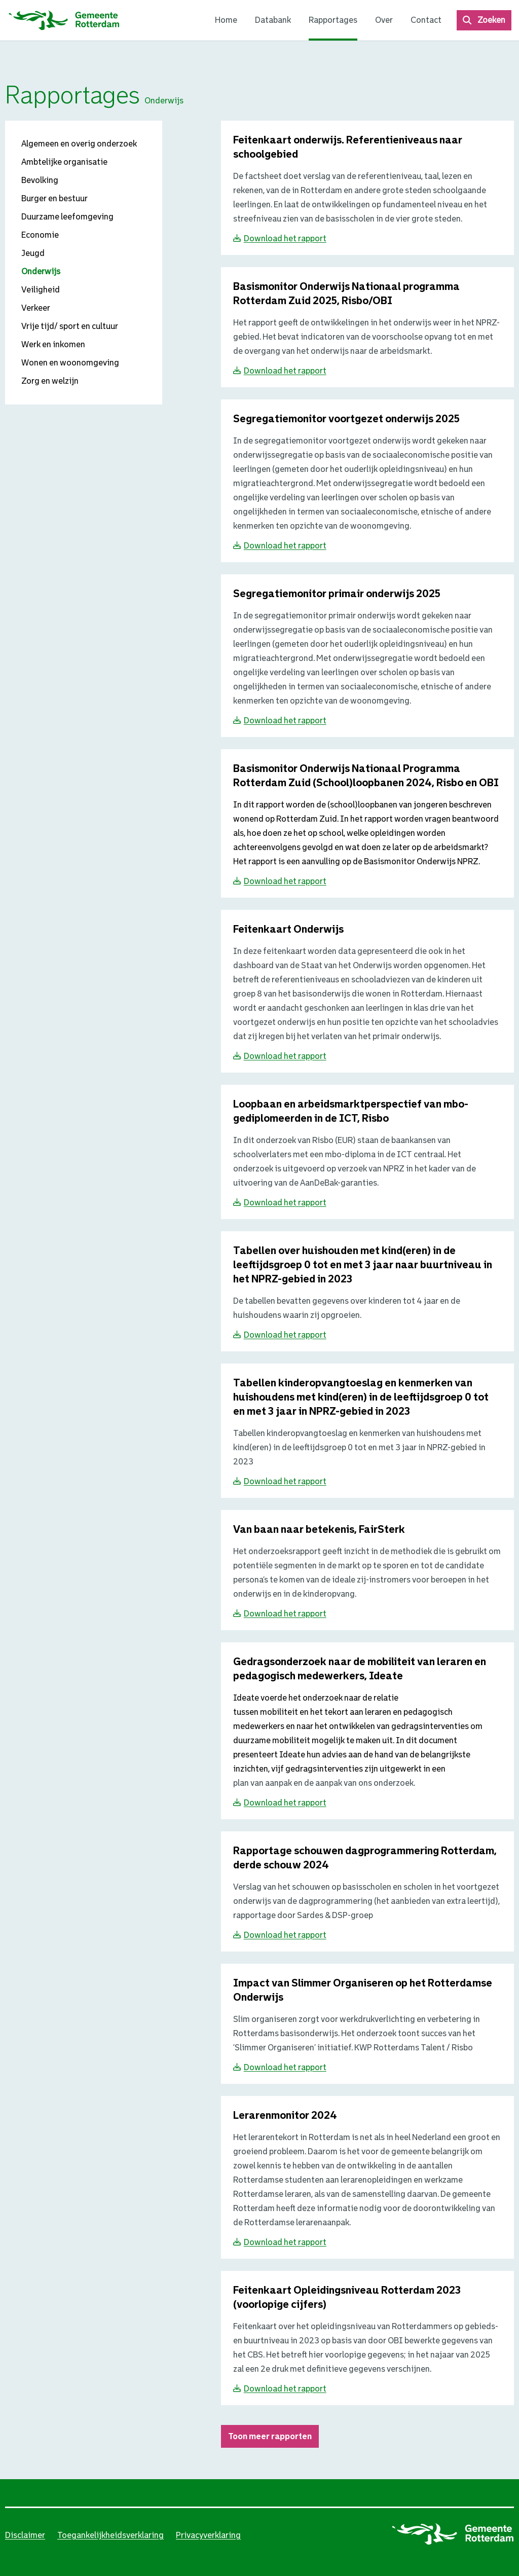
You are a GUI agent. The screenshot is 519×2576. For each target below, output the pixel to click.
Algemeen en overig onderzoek (79, 143)
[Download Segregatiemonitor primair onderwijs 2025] (336, 594)
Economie (40, 235)
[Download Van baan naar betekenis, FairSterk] (319, 1530)
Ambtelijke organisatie (64, 162)
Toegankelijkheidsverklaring (110, 2535)
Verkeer (35, 308)
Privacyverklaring (208, 2535)
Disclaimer (25, 2535)
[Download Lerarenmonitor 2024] (285, 2116)
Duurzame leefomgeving (67, 216)
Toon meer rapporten (270, 2436)
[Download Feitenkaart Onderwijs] (288, 930)
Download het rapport (285, 238)
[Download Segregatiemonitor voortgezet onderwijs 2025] (346, 419)
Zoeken (491, 20)
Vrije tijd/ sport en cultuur (69, 326)
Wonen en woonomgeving (70, 362)
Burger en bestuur (54, 198)
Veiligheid (40, 289)
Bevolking (39, 180)
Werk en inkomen (53, 344)
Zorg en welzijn (50, 381)
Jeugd (33, 253)
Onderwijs (40, 271)
